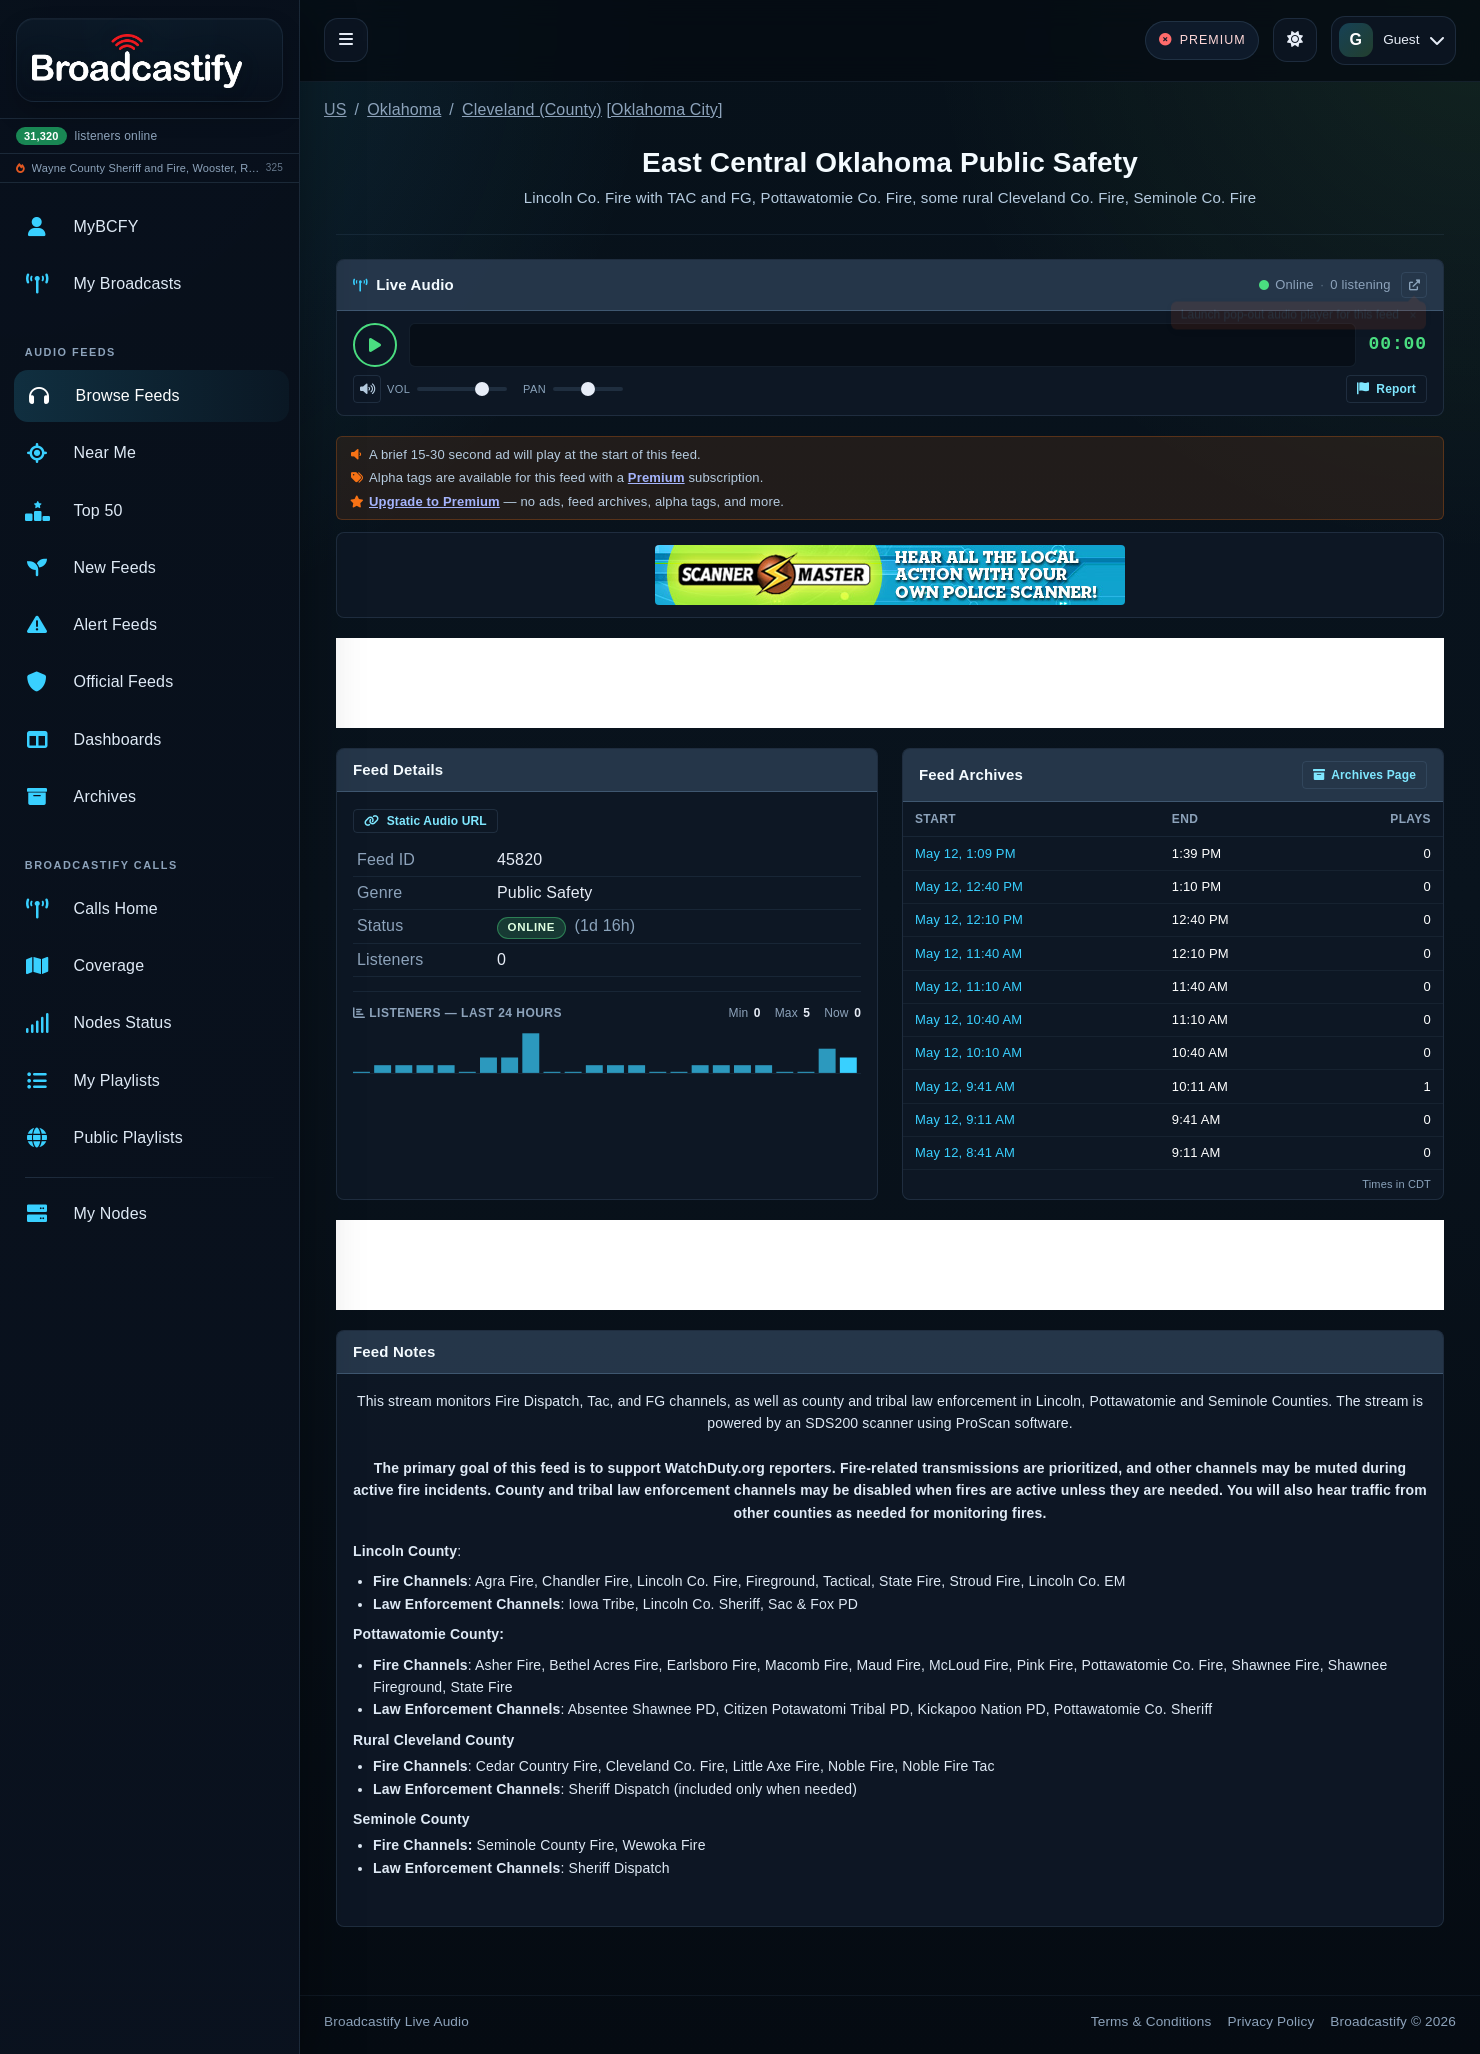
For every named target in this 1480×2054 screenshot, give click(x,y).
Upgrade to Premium (434, 501)
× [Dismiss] (1412, 319)
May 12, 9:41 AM (965, 1086)
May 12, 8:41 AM (965, 1152)
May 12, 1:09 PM (965, 853)
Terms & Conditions (1151, 2021)
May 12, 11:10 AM (968, 986)
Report (1386, 389)
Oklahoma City (664, 109)
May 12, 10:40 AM (968, 1019)
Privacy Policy (1271, 2021)
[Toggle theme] (1295, 40)
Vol (398, 389)
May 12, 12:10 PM (969, 919)
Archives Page (1364, 775)
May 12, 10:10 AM (968, 1052)
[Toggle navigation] (346, 40)
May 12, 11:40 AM (968, 953)
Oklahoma (404, 109)
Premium (656, 477)
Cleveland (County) (532, 109)
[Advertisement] (890, 683)
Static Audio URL (425, 821)
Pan (534, 389)
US (335, 109)
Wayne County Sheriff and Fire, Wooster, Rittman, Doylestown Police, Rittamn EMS (146, 168)
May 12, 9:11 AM (965, 1119)
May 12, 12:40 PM (969, 886)
